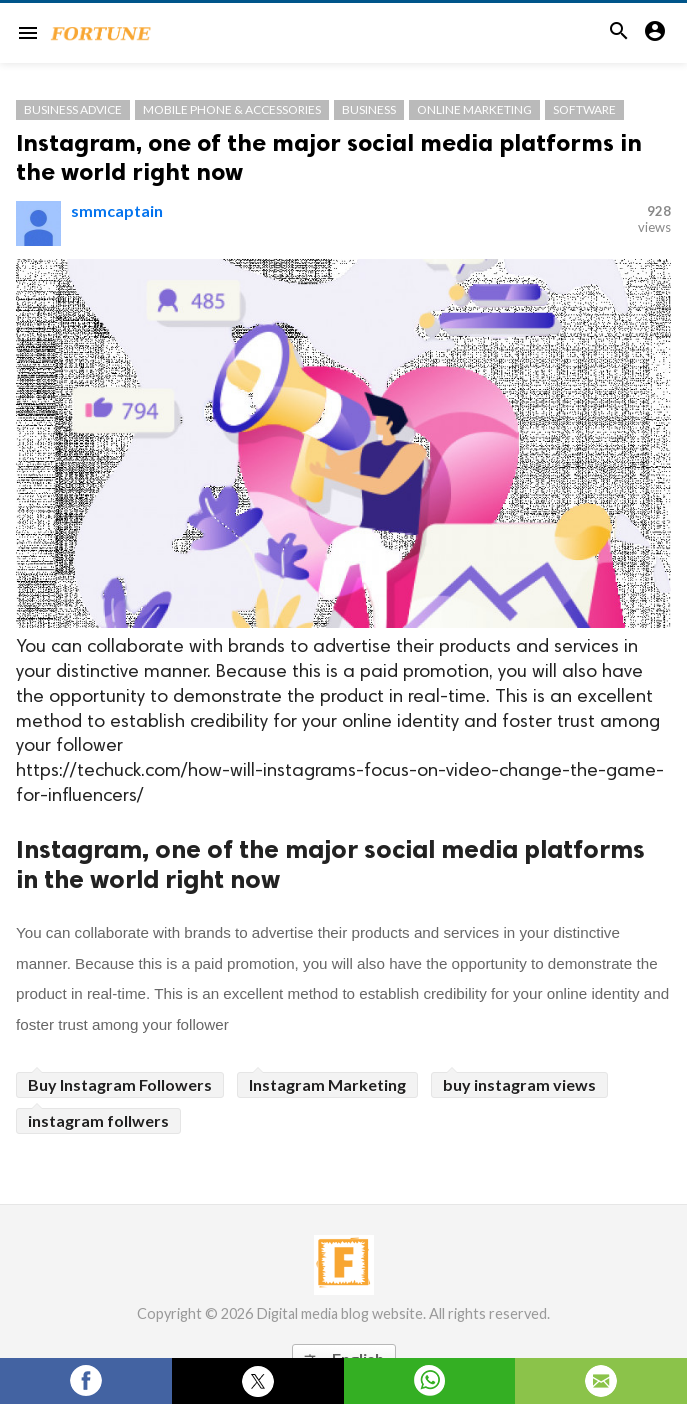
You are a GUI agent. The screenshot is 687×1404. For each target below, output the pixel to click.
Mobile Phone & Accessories (232, 109)
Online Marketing (474, 109)
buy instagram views (519, 1084)
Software (584, 109)
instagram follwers (98, 1120)
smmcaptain (117, 210)
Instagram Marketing (327, 1084)
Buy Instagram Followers (120, 1084)
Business (369, 109)
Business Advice (73, 109)
